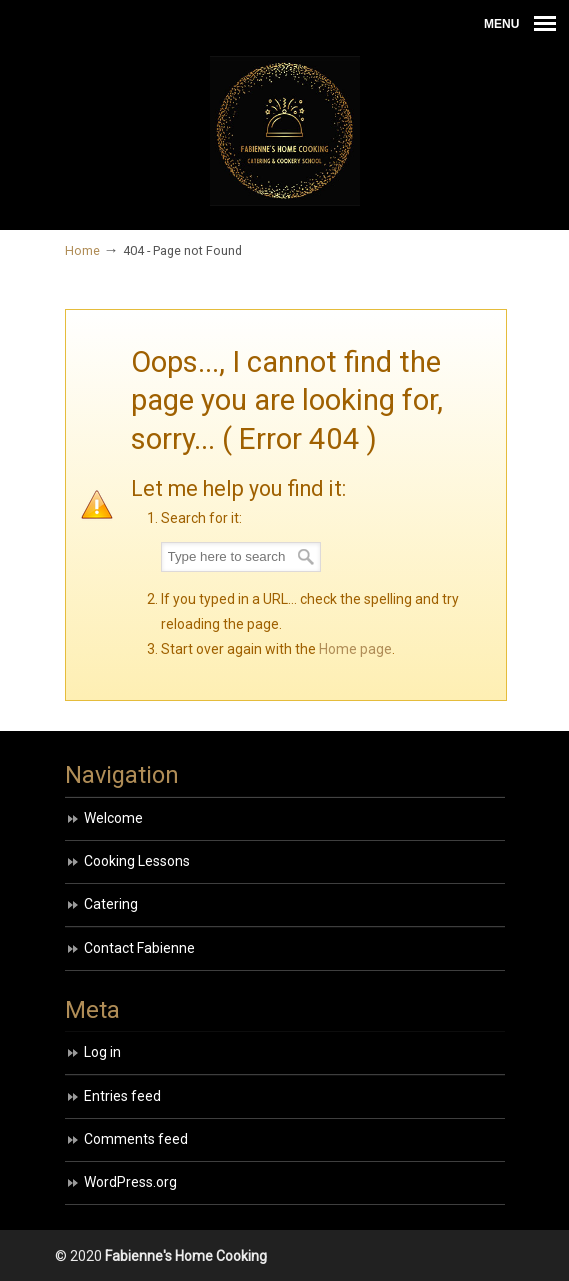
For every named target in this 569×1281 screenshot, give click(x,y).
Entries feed (122, 1096)
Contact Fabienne (139, 948)
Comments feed (136, 1139)
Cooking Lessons (137, 861)
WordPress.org (130, 1182)
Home (82, 250)
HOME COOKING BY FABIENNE (285, 131)
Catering (111, 904)
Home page (355, 649)
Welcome (113, 818)
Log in (102, 1052)
